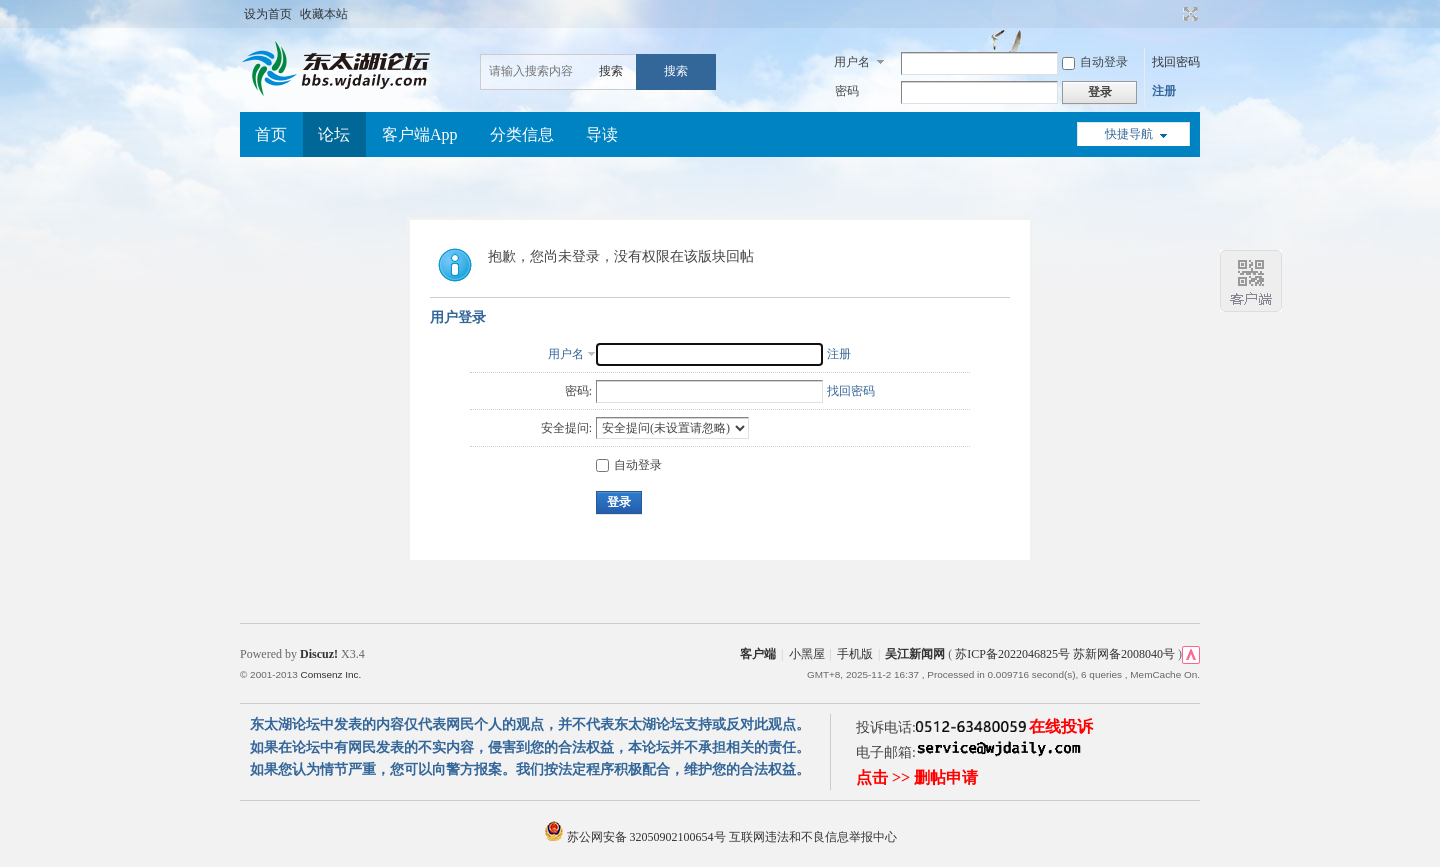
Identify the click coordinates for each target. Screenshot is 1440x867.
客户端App (420, 134)
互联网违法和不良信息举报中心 (813, 837)
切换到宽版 (1188, 14)
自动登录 (1095, 62)
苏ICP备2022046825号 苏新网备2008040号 (1065, 654)
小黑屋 (807, 654)
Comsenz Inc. (330, 674)
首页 (271, 134)
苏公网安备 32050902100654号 (636, 837)
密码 (847, 91)
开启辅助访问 (1172, 14)
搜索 (611, 71)
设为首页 (268, 14)
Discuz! (319, 654)
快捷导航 (1129, 134)
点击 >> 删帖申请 (917, 777)
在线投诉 (1061, 726)
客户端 (758, 654)
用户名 (852, 62)
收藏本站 (324, 14)
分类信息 (522, 134)
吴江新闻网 (915, 654)
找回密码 (1176, 62)
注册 (1164, 91)
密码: (578, 391)
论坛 (334, 134)
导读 (602, 134)
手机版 (855, 654)
